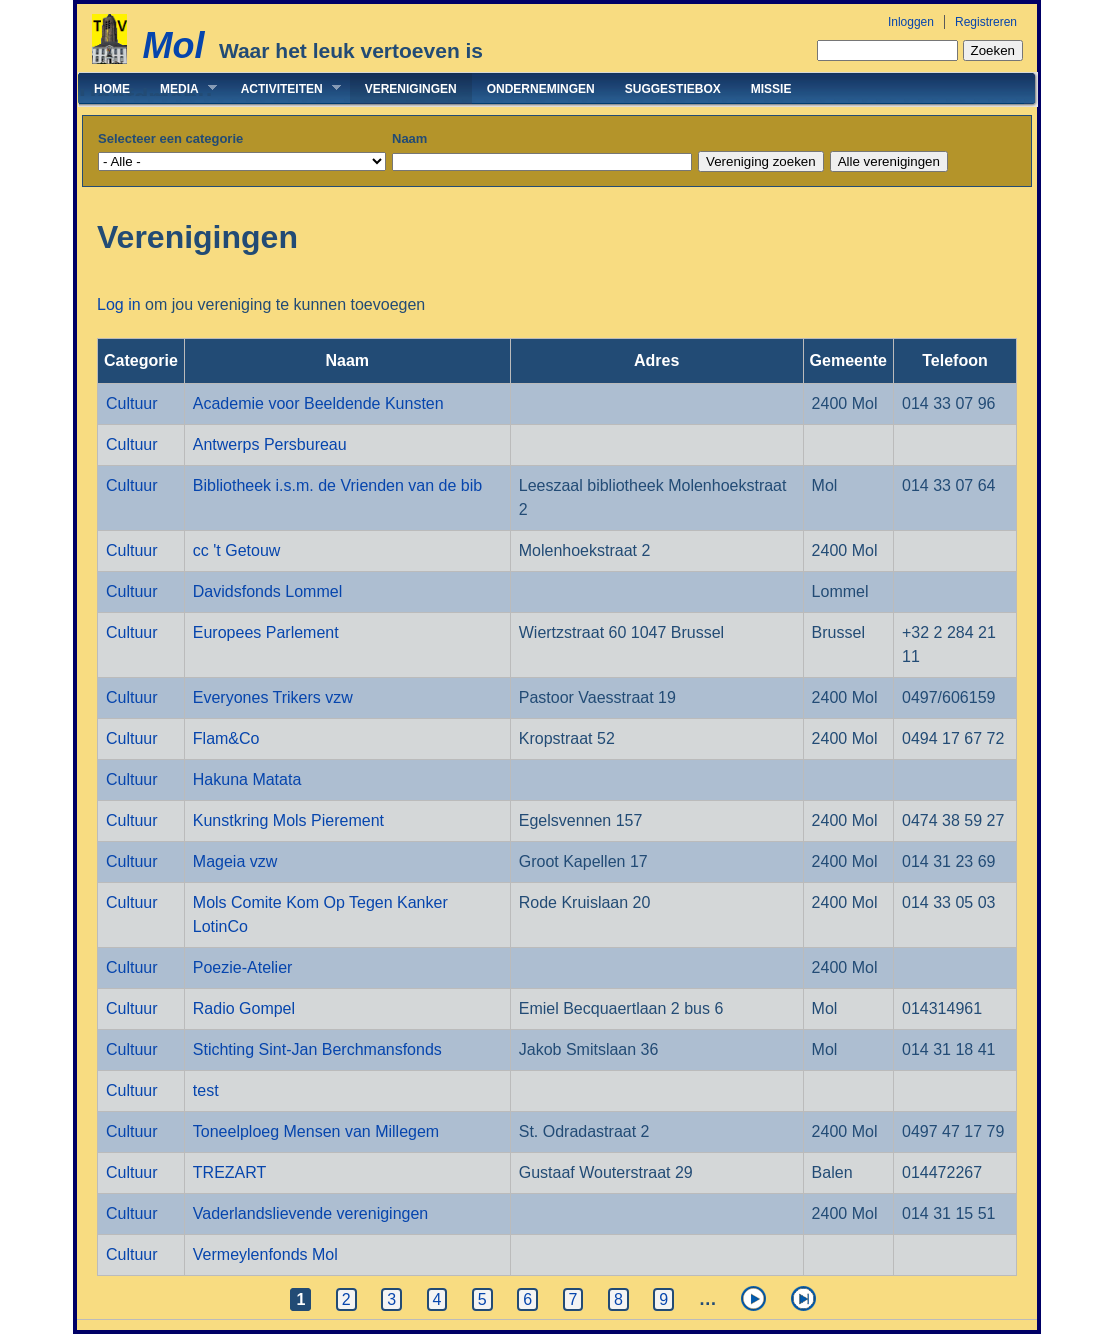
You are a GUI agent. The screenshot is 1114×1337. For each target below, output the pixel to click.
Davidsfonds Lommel (267, 591)
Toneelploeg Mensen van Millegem (316, 1131)
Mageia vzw (235, 861)
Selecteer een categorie (170, 138)
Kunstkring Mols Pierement (288, 820)
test (206, 1090)
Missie (771, 89)
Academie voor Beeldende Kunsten (318, 403)
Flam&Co (226, 738)
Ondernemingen (541, 89)
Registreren (986, 22)
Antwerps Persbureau (270, 444)
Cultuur (132, 403)
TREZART (229, 1172)
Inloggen (911, 22)
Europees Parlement (266, 632)
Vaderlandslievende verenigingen (310, 1213)
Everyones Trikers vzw (273, 697)
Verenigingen (411, 89)
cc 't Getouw (237, 550)
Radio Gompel (244, 1008)
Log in (119, 304)
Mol (173, 45)
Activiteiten (283, 88)
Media (181, 88)
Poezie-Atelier (243, 967)
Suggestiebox (673, 89)
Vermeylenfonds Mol (265, 1254)
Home (112, 89)
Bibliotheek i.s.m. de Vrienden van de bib (337, 485)
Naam (409, 138)
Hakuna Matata (247, 779)
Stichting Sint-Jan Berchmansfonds (317, 1049)
